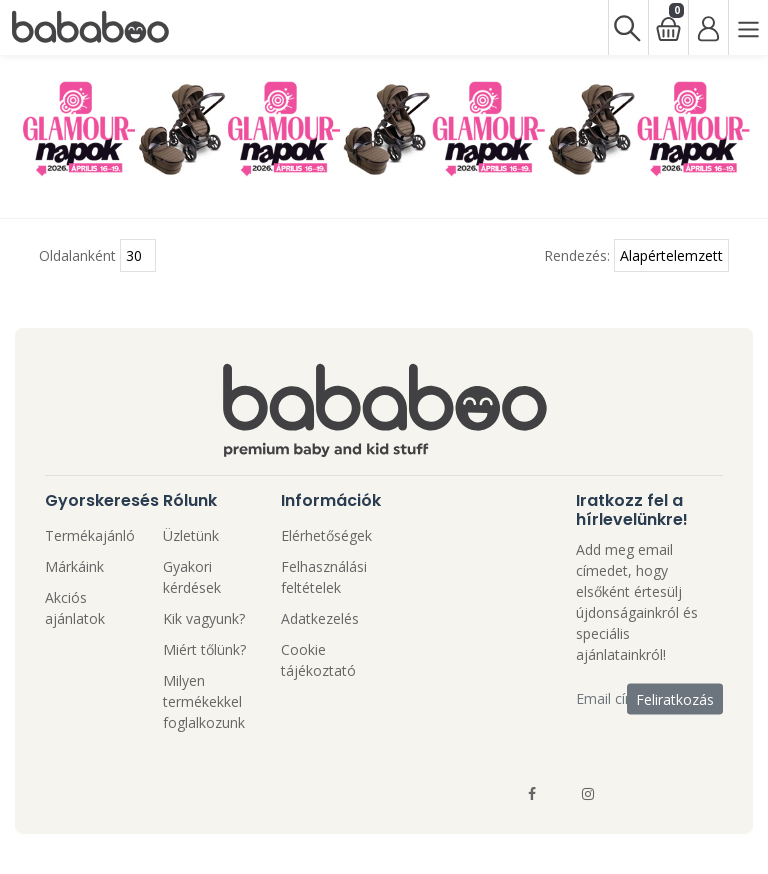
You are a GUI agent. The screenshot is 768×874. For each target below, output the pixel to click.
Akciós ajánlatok (75, 608)
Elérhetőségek (326, 535)
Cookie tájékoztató (318, 660)
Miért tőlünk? (204, 649)
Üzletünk (191, 535)
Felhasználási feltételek (324, 577)
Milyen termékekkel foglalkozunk (204, 701)
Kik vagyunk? (204, 618)
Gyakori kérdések (192, 577)
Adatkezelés (320, 618)
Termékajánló (90, 535)
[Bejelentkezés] (708, 27)
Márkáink (74, 566)
